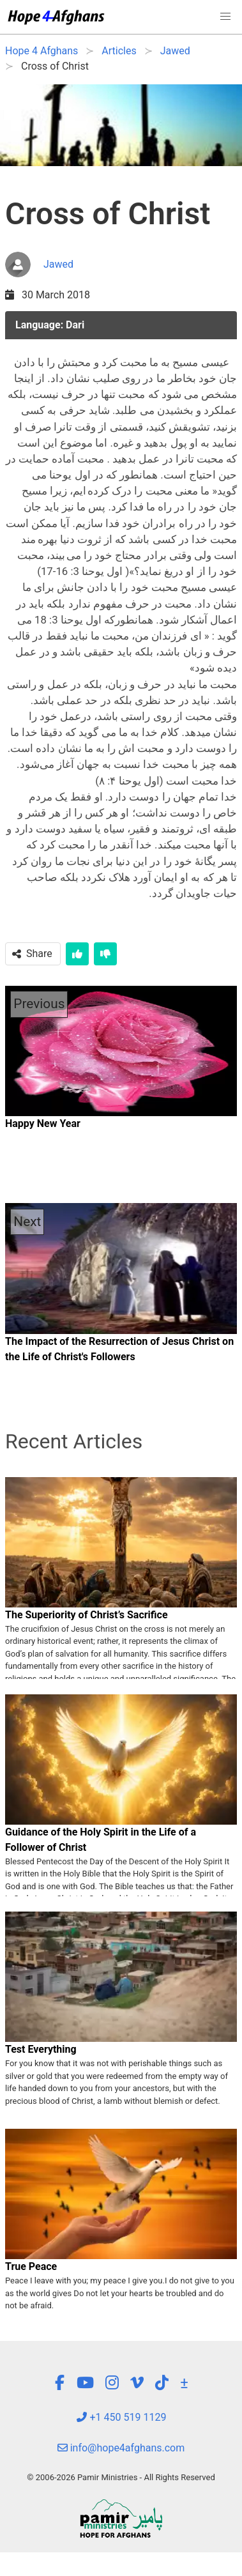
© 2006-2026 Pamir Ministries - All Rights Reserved (121, 2477)
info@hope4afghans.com (121, 2448)
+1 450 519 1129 (121, 2417)
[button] (225, 16)
